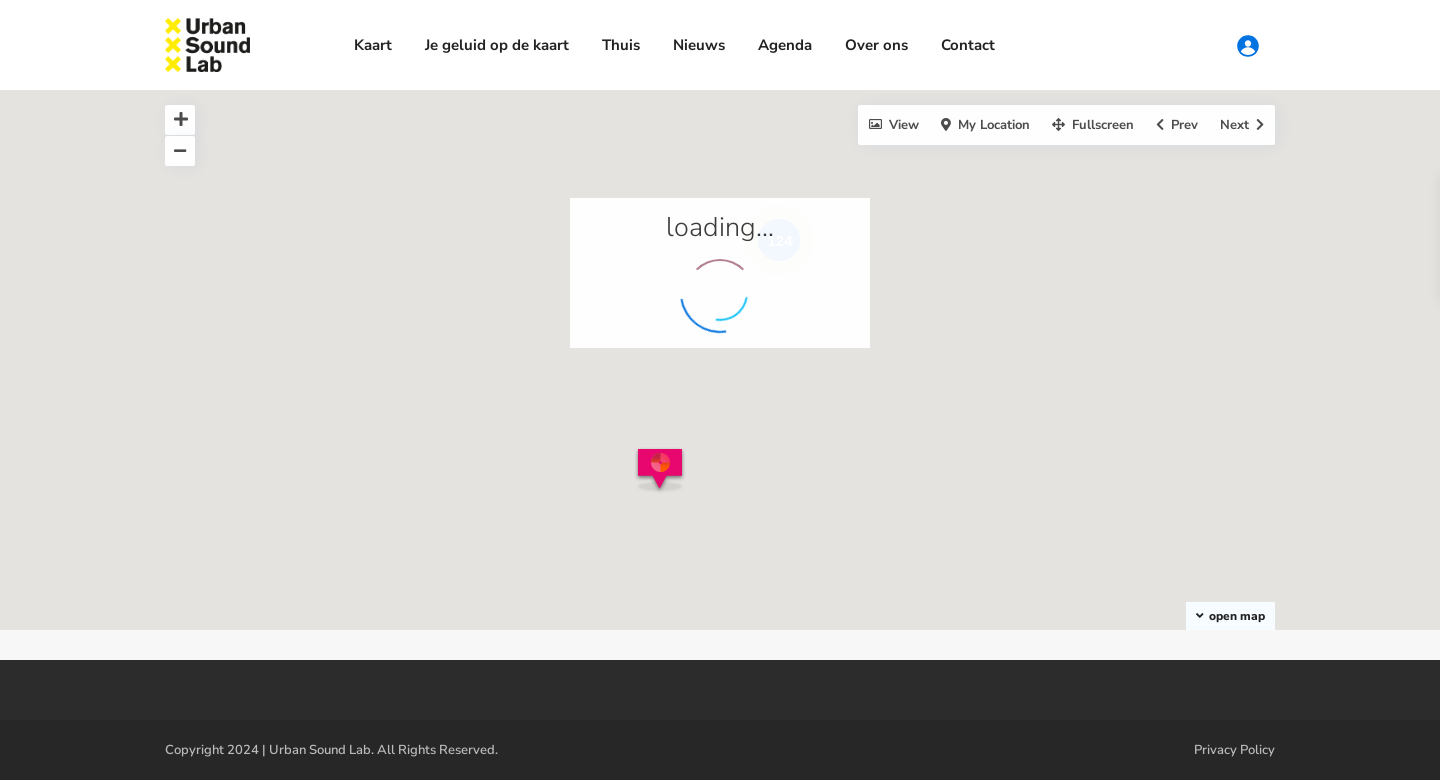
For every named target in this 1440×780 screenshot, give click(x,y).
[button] (663, 476)
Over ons (876, 45)
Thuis (621, 45)
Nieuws (699, 45)
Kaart (373, 45)
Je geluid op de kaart (497, 45)
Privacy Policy (1234, 750)
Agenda (785, 45)
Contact (968, 45)
